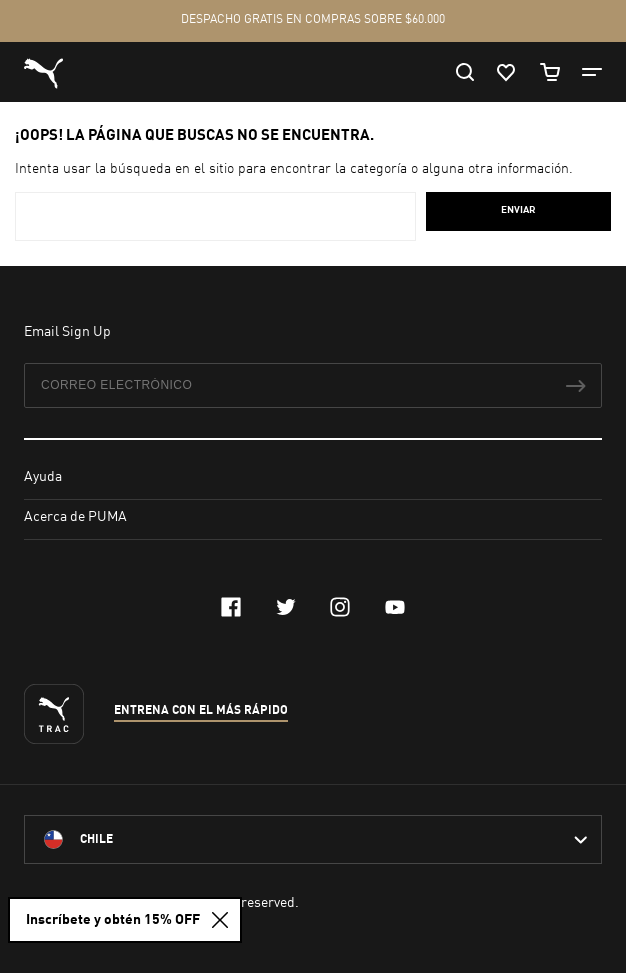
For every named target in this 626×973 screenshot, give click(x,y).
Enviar (518, 210)
